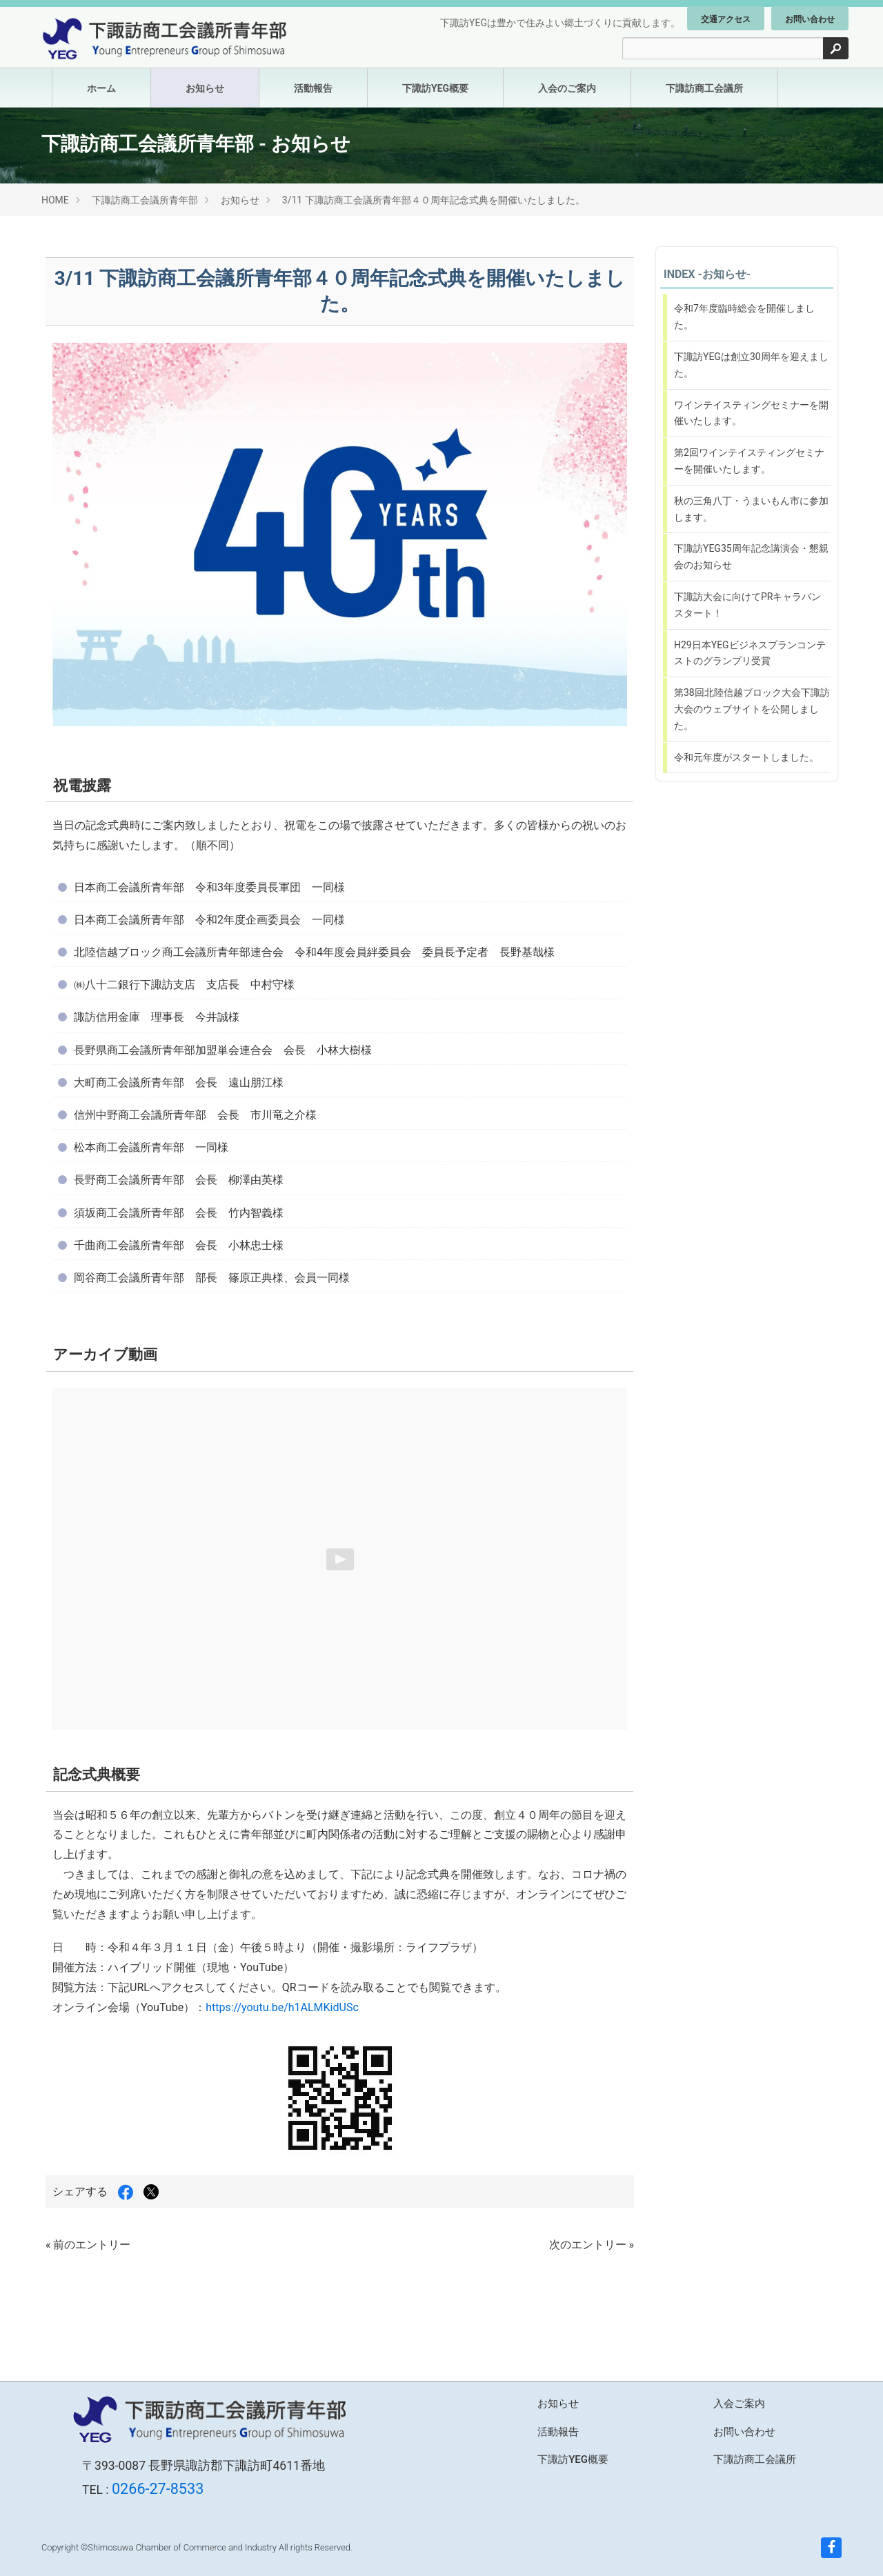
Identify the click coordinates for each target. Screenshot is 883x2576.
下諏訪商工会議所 (704, 88)
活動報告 (313, 88)
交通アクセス (726, 19)
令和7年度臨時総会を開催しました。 (744, 316)
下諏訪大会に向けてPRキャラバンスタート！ (747, 605)
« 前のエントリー (88, 2244)
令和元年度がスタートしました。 (746, 757)
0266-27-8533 (158, 2488)
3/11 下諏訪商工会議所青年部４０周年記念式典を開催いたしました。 (433, 200)
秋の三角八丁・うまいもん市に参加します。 (751, 509)
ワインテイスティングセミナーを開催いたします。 (751, 413)
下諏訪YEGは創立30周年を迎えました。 (751, 365)
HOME (55, 200)
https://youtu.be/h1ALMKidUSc (282, 2007)
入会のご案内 (567, 88)
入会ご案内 (739, 2403)
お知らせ (205, 88)
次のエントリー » (591, 2244)
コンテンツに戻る (670, 803)
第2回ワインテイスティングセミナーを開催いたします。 (749, 461)
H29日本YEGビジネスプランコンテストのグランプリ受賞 (750, 653)
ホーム (101, 88)
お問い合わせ (810, 19)
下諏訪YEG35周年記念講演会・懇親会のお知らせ (751, 556)
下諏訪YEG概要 (435, 88)
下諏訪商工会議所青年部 (145, 200)
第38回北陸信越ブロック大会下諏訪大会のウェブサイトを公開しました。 (752, 709)
